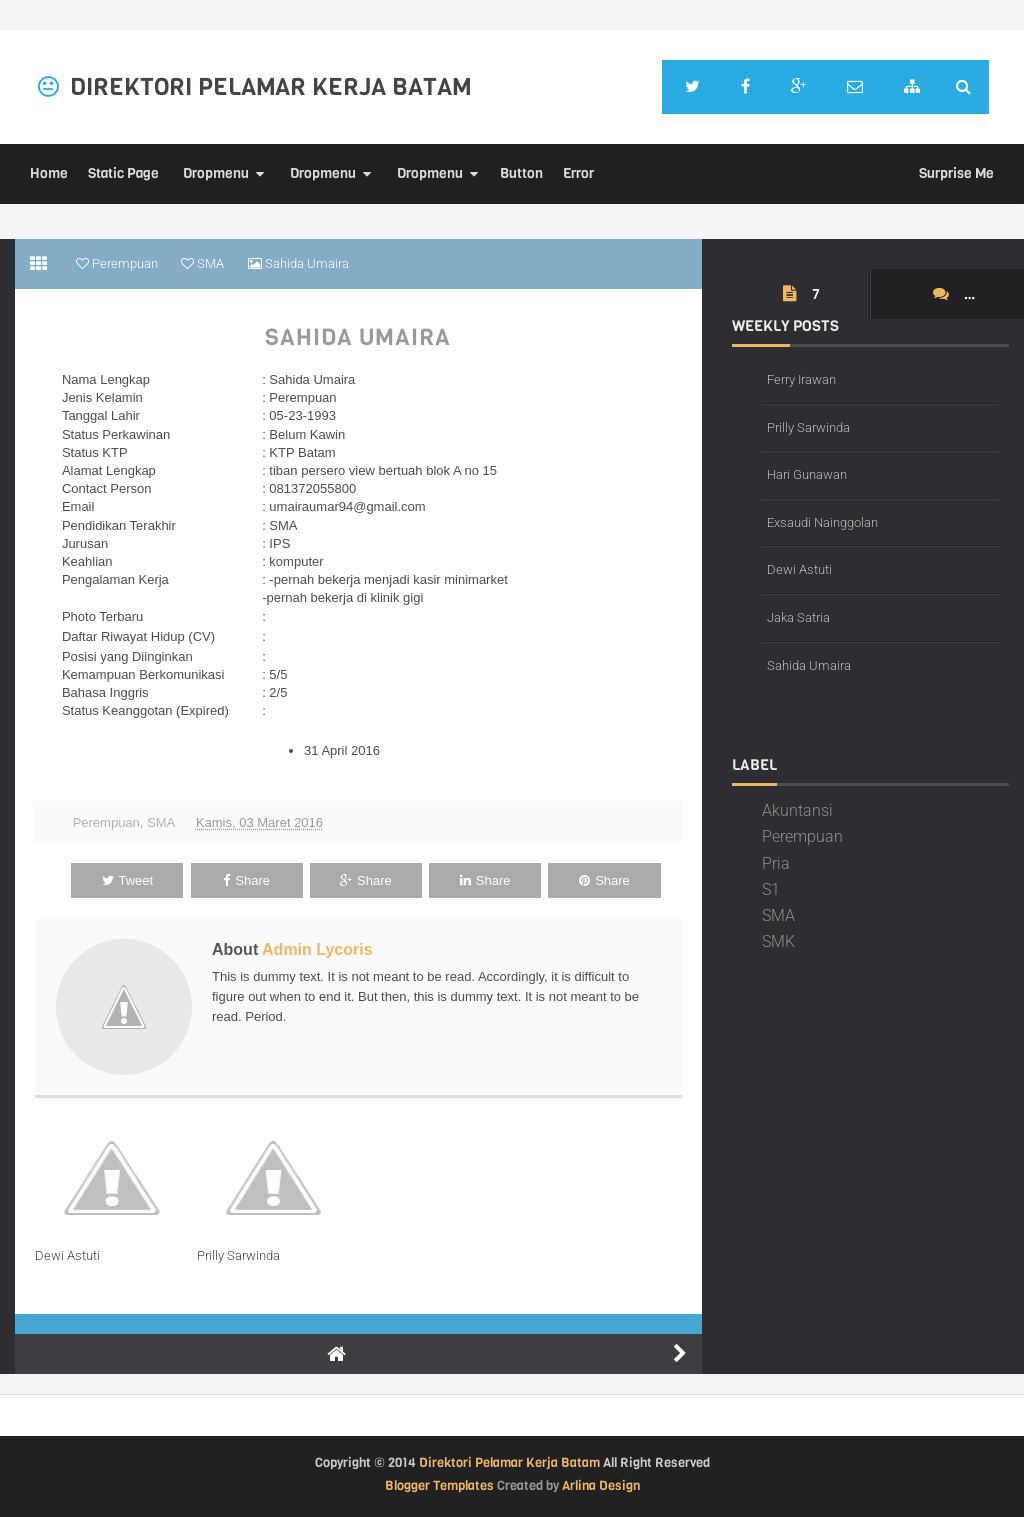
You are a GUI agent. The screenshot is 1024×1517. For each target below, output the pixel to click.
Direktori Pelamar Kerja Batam (270, 87)
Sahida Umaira (358, 338)
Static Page (123, 173)
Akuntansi (797, 810)
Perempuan (106, 822)
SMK (778, 941)
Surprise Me (956, 173)
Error (578, 173)
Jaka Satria (798, 617)
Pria (776, 863)
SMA (161, 822)
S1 (771, 889)
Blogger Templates (439, 1485)
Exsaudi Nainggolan (822, 522)
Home (49, 173)
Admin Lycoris (317, 949)
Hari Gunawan (807, 474)
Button (521, 173)
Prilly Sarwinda (238, 1255)
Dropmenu (216, 173)
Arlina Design (601, 1485)
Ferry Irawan (801, 379)
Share (246, 880)
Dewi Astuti (67, 1255)
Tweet (128, 880)
